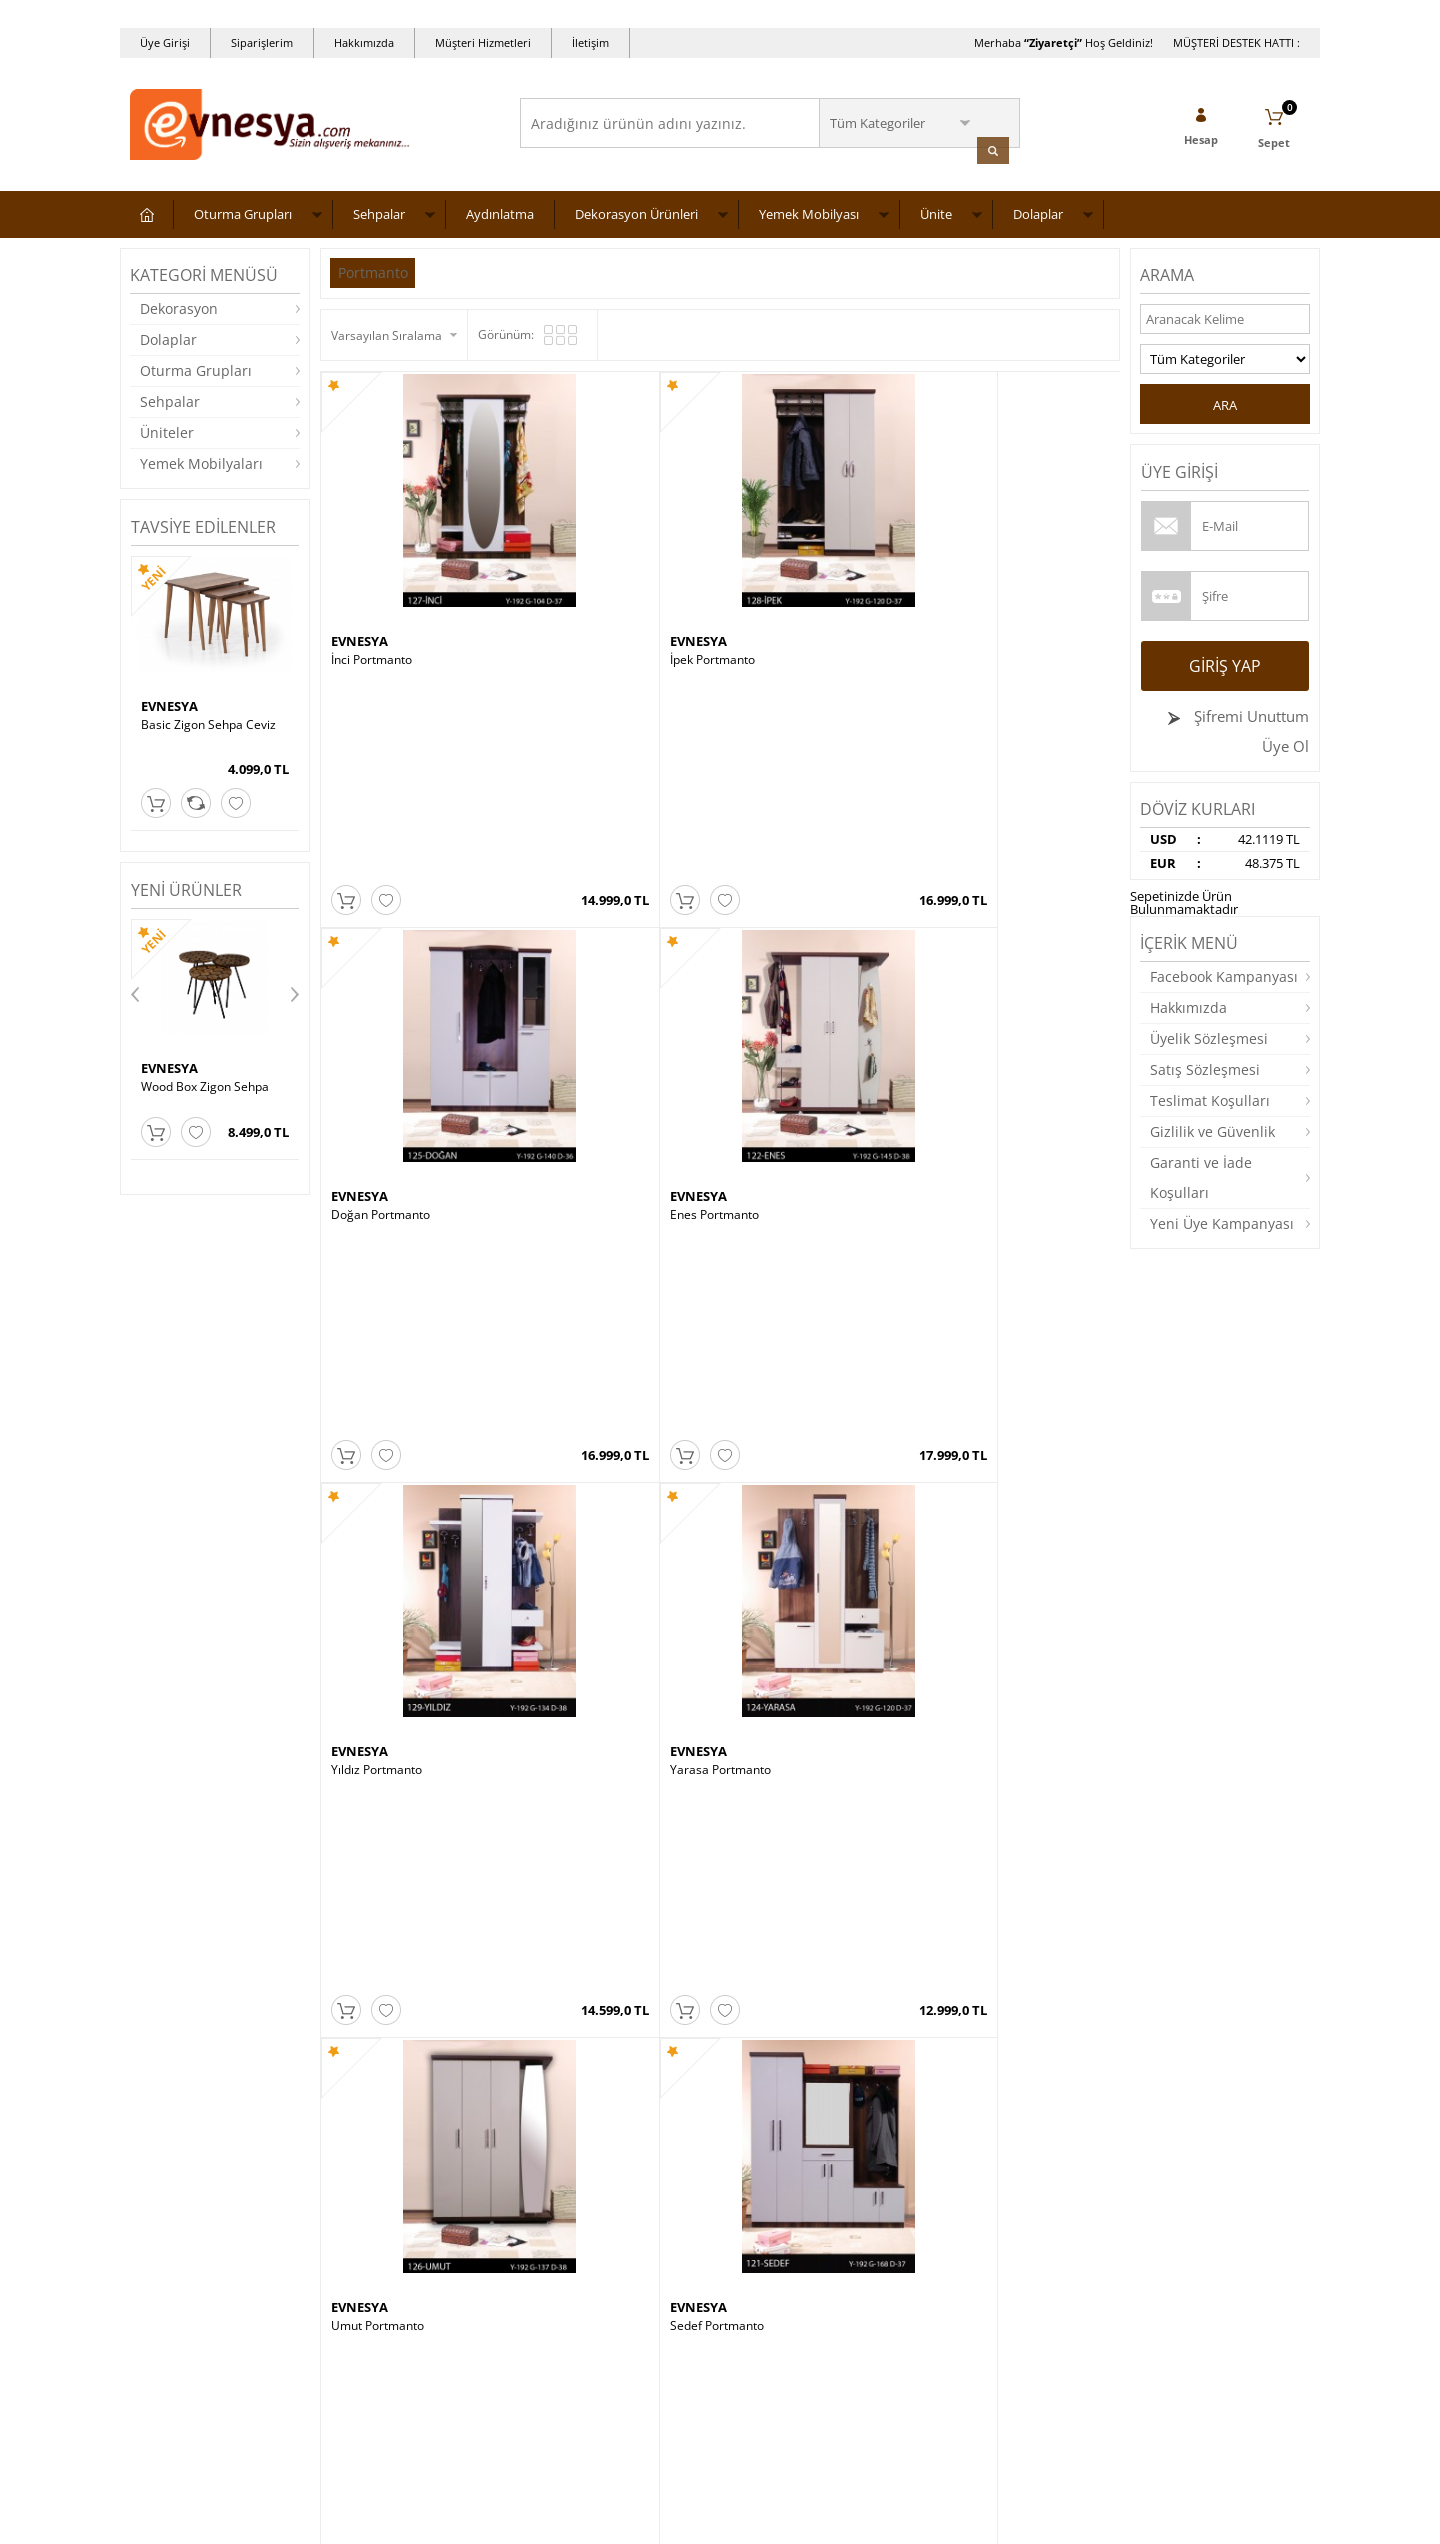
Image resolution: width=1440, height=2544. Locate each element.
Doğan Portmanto (780, 559)
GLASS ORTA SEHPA (197, 1084)
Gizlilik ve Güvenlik (1212, 1128)
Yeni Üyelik (760, 2173)
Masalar (153, 2293)
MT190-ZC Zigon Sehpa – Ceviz (617, 1239)
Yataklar (153, 2323)
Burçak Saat (364, 1516)
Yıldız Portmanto (376, 821)
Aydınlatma (500, 211)
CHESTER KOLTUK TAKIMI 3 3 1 (1016, 1792)
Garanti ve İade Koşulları (1201, 1174)
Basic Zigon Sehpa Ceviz (208, 722)
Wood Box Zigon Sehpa (795, 1516)
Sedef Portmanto (977, 821)
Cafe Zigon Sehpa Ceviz (396, 1239)
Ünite (936, 211)
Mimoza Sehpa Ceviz (789, 1239)
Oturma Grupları (243, 211)
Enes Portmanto (974, 559)
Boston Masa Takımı (587, 1516)
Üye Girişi (165, 42)
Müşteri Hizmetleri (483, 42)
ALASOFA (360, 1773)
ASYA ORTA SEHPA (583, 1792)
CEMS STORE (370, 1497)
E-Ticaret (659, 2518)
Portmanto (375, 269)
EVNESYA (169, 703)
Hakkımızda (364, 42)
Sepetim (553, 2293)
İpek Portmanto (573, 559)
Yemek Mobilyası (809, 211)
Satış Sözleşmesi (1205, 1066)
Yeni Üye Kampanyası (1222, 1220)
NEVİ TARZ (963, 1220)
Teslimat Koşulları (1210, 1097)
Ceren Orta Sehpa (980, 1239)
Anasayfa (556, 2173)
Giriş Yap (1225, 663)
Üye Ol (1285, 743)
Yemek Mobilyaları (201, 460)
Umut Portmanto (777, 821)
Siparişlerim (262, 42)
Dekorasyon (179, 305)
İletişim (590, 42)
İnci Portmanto (371, 559)
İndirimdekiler (568, 2233)
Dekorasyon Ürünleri (636, 211)
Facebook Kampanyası (1224, 973)
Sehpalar (379, 211)
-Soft (615, 2518)
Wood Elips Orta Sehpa (794, 1792)
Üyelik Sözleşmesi (1209, 1035)
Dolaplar (1038, 211)
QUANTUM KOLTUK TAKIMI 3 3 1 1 (417, 1799)
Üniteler (167, 429)
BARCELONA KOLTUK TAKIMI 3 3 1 (1015, 1523)
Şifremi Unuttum (1249, 713)
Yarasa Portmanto (581, 821)
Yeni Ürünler (565, 2203)
